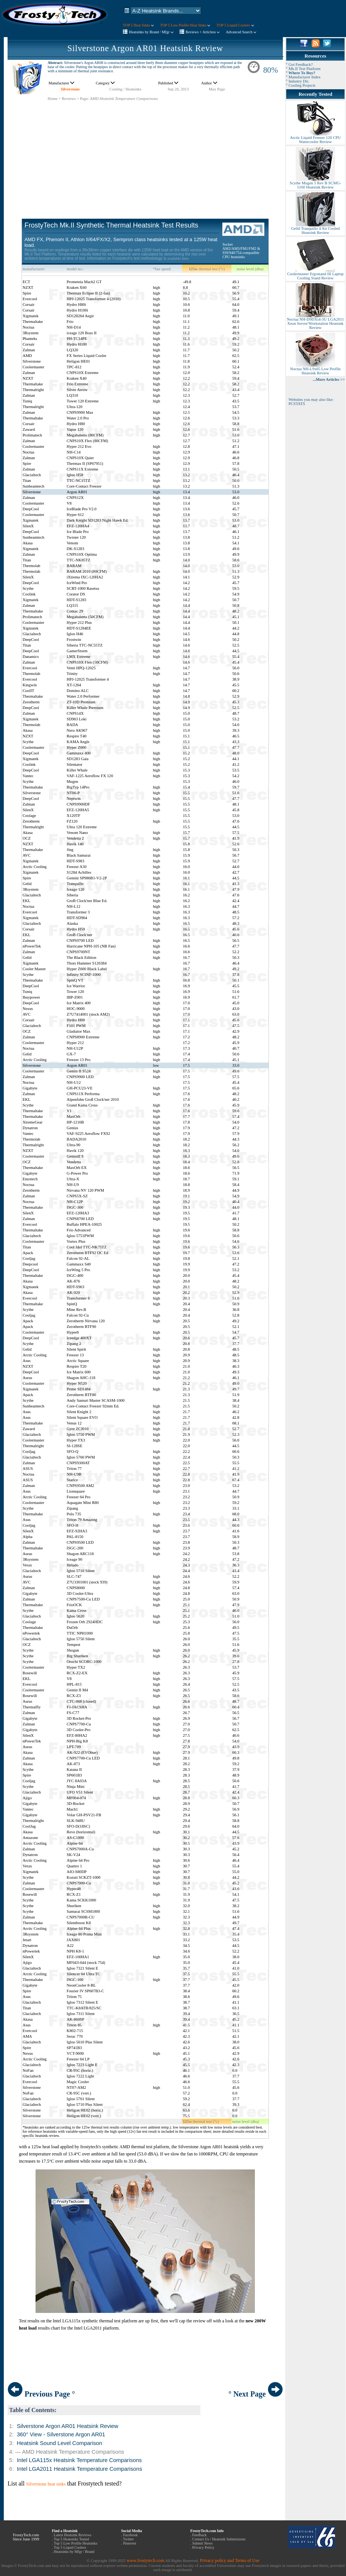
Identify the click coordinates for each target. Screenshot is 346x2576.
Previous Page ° (41, 2394)
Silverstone (70, 89)
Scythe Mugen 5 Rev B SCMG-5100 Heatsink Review (315, 183)
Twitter (128, 2539)
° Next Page (255, 2394)
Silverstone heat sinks (46, 2484)
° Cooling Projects (300, 85)
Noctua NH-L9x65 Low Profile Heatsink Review (315, 369)
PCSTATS (297, 404)
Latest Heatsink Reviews (72, 2535)
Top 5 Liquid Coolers (70, 2547)
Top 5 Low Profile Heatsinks (75, 2543)
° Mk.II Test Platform (303, 69)
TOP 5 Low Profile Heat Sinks (185, 25)
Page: (84, 99)
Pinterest (129, 2543)
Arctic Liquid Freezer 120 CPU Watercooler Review (315, 138)
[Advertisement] (145, 154)
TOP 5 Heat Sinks (138, 25)
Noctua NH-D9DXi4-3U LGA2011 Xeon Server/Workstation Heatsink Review (315, 322)
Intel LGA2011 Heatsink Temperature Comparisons (79, 2469)
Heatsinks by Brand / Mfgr (151, 32)
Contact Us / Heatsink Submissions (218, 2539)
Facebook (130, 2535)
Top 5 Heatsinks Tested (71, 2539)
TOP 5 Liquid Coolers (235, 25)
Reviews (69, 99)
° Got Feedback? (299, 64)
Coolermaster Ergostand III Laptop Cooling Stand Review (315, 274)
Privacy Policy (203, 2547)
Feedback (199, 2535)
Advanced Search (241, 32)
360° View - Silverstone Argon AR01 (61, 2434)
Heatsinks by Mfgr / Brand (74, 2552)
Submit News (202, 2543)
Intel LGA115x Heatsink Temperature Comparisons (79, 2460)
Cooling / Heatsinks (125, 89)
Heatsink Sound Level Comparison (59, 2443)
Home (52, 99)
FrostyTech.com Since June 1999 (26, 2537)
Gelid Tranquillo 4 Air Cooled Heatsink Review (315, 229)
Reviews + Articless (203, 32)
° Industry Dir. (297, 81)
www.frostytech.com (145, 2560)
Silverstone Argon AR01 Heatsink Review (145, 48)
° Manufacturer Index (303, 77)
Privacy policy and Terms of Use (229, 2560)
